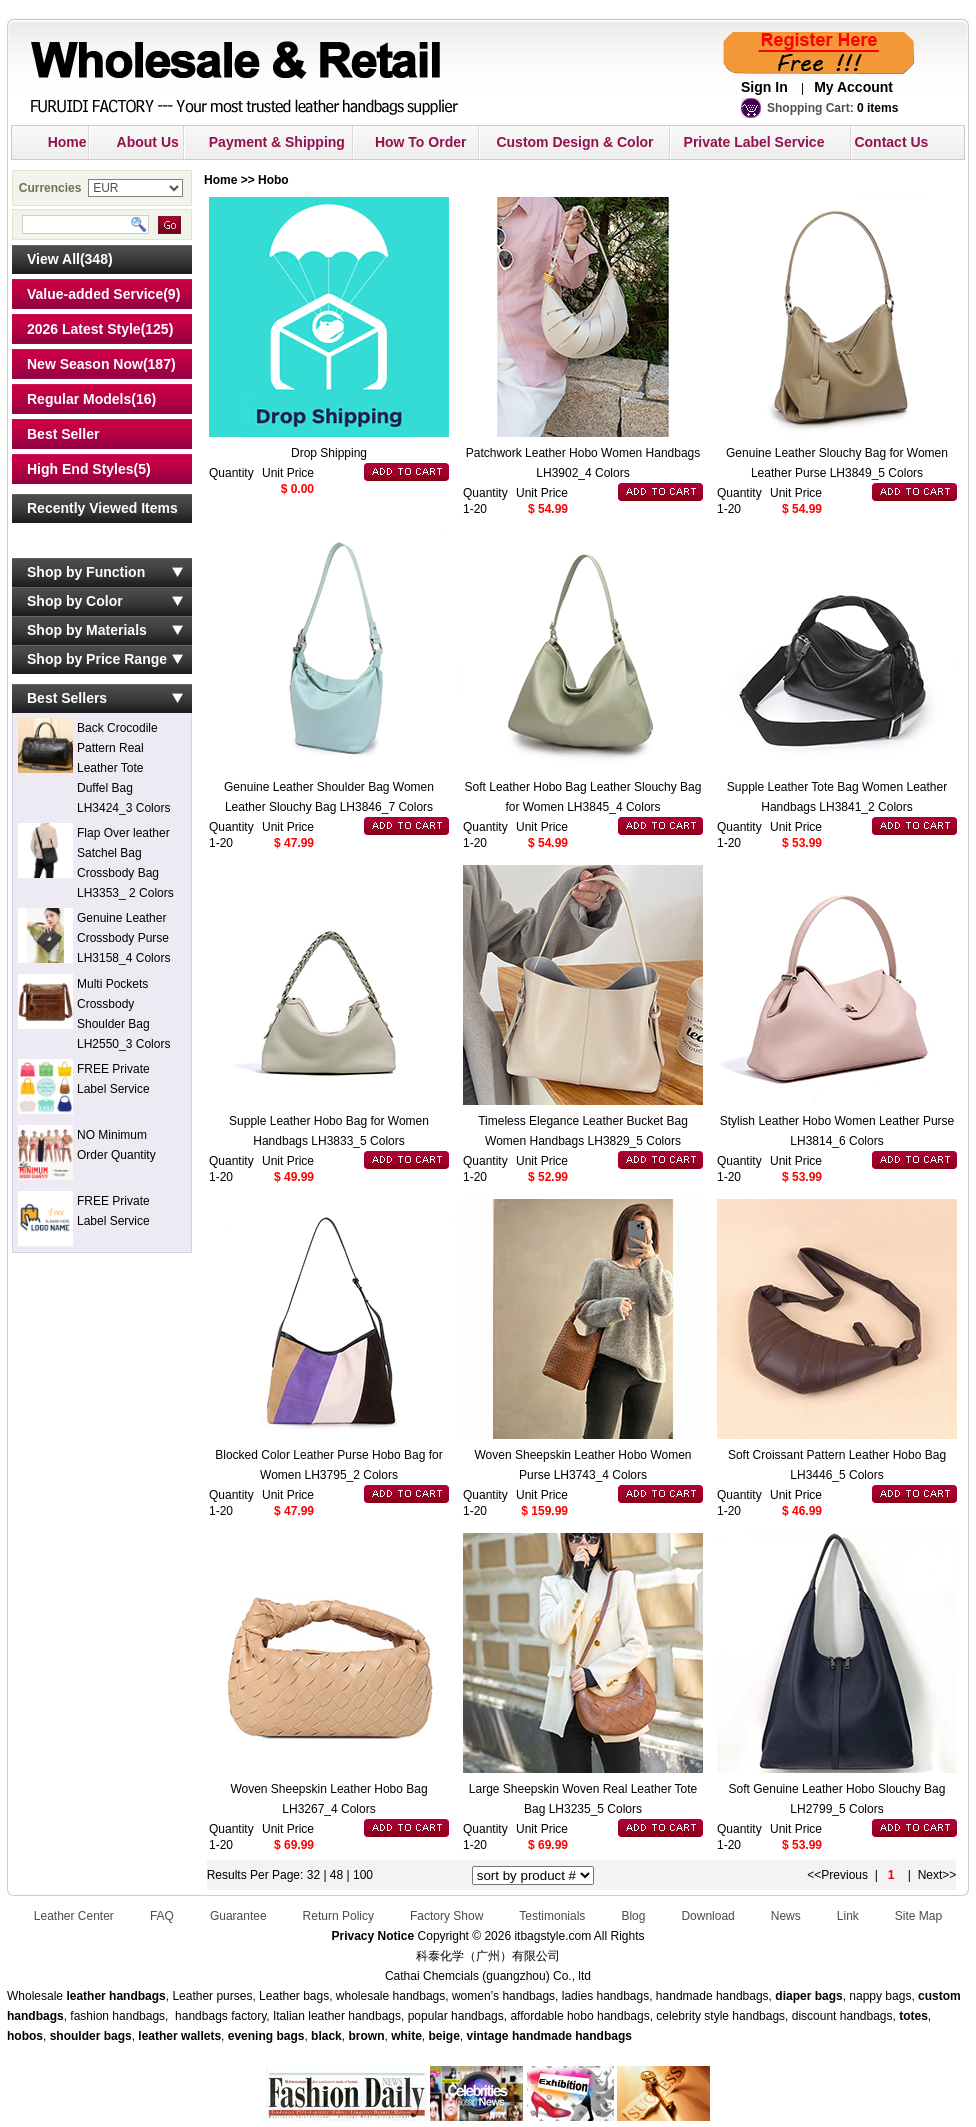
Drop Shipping (329, 453)
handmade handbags (572, 2036)
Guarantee (238, 1916)
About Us (148, 142)
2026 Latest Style (84, 329)
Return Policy (338, 1916)
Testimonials (552, 1916)
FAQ (162, 1916)
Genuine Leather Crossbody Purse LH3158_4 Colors (123, 938)
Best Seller (63, 434)
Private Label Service (754, 142)
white (405, 2036)
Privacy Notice (372, 1936)
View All (53, 259)
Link (848, 1916)
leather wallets (179, 2036)
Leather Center (74, 1916)
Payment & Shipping (277, 142)
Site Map (918, 1916)
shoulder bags (91, 2036)
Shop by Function (86, 572)
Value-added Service (95, 294)
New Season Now (85, 364)
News (786, 1916)
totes (913, 2016)
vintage (488, 2036)
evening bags (266, 2036)
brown (366, 2036)
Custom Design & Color (574, 142)
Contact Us (891, 142)
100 (363, 1875)
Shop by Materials (87, 630)
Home (67, 142)
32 (313, 1875)
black (326, 2036)
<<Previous (837, 1875)
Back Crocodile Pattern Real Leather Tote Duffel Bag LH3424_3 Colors (123, 768)
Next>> (937, 1875)
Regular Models (79, 399)
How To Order (421, 142)
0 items (877, 108)
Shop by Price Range (97, 659)
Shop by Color (75, 601)
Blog (633, 1916)
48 (338, 1875)
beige (444, 2036)
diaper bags (808, 1996)
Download (707, 1916)
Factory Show (446, 1916)
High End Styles (80, 469)
